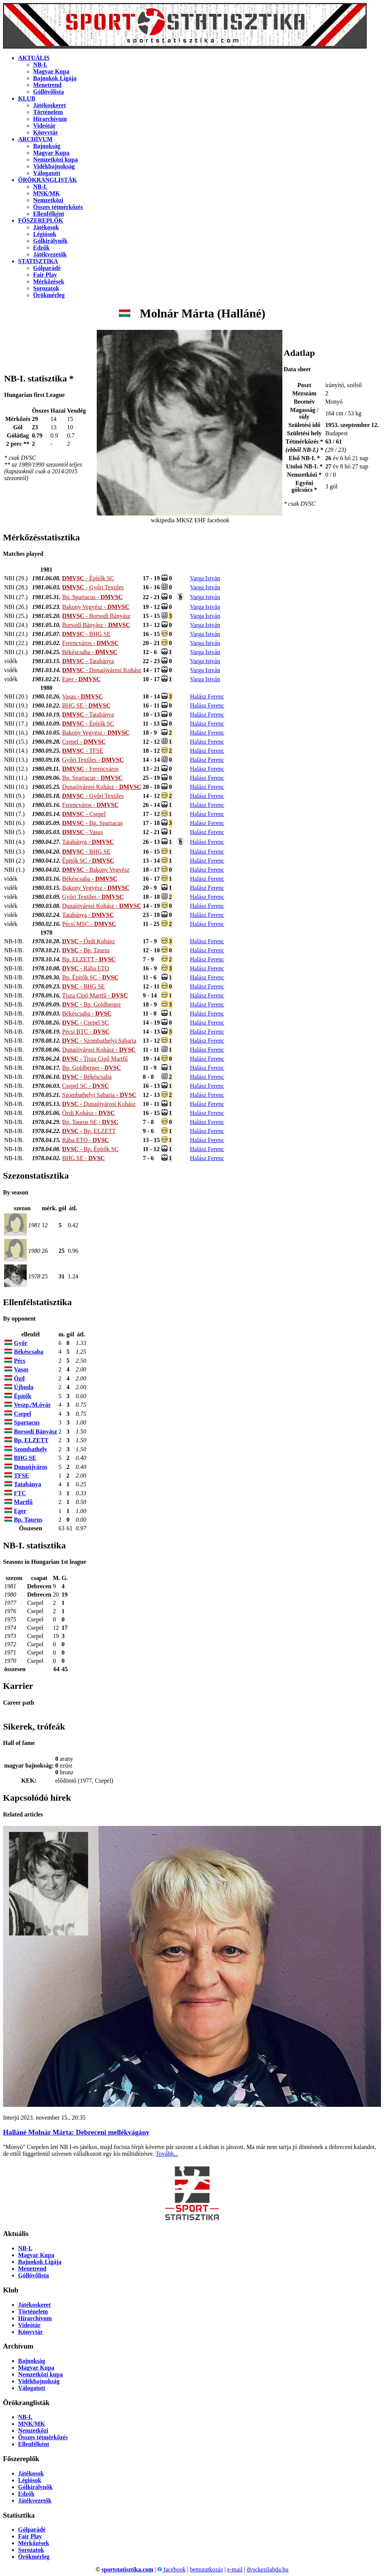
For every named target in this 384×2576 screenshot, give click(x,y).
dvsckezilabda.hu (267, 2569)
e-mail (234, 2569)
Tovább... (166, 2153)
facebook (171, 2569)
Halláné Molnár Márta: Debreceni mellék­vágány (76, 2132)
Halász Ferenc (207, 696)
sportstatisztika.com (127, 2569)
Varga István (205, 578)
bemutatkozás (206, 2569)
